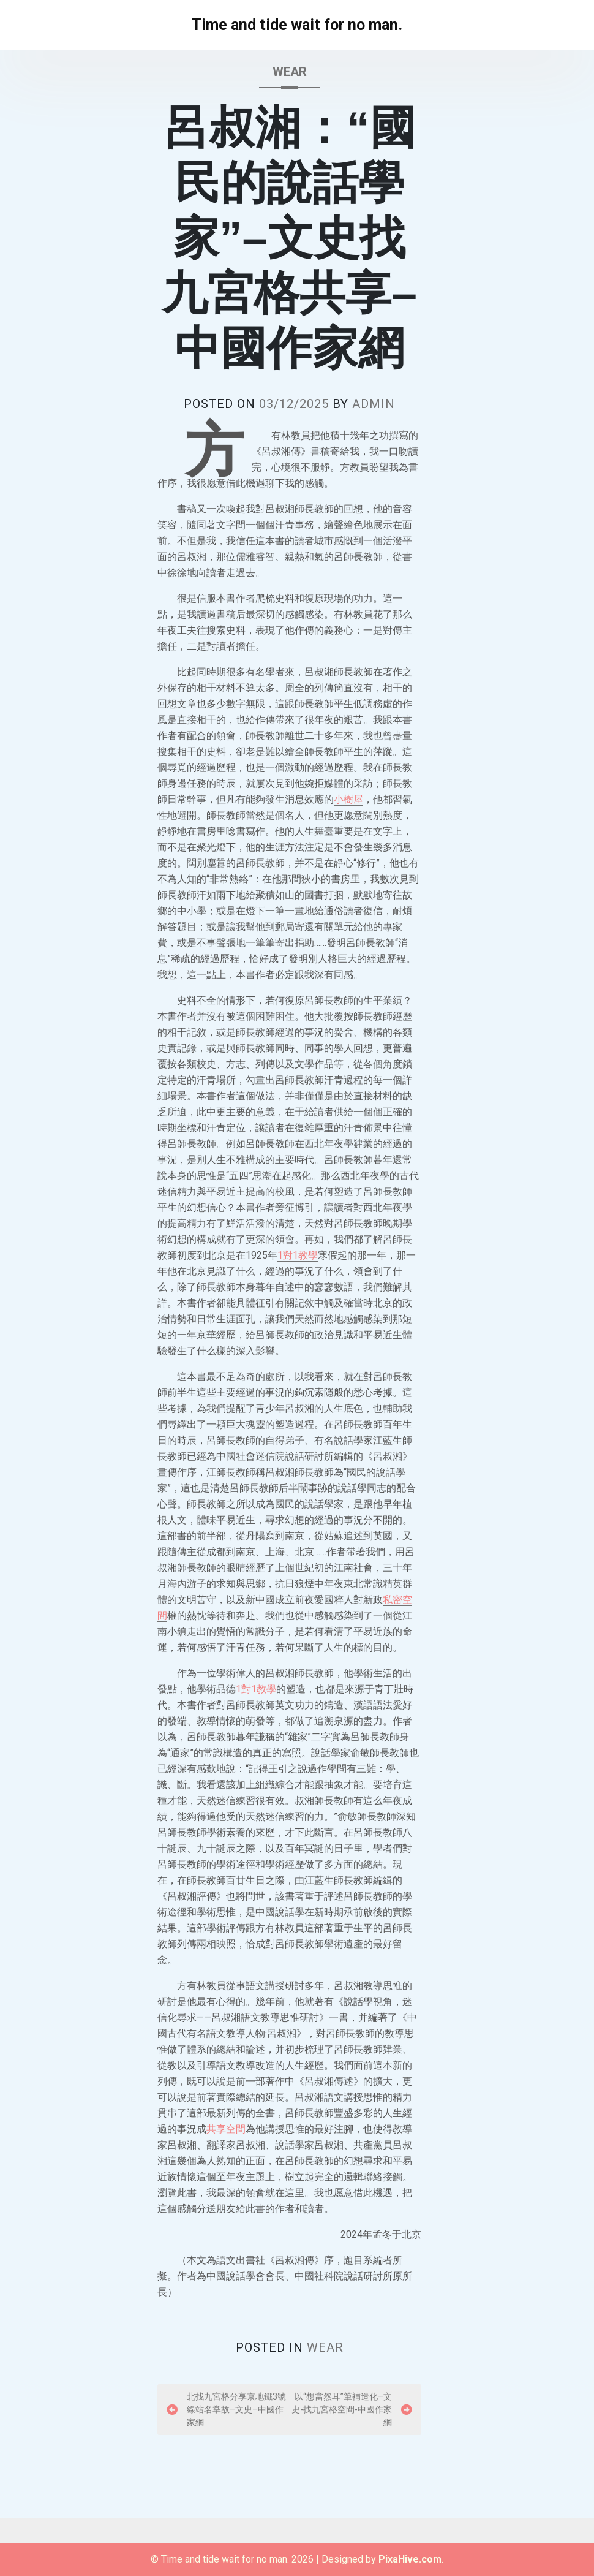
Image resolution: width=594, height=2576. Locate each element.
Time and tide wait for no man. (297, 25)
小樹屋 (348, 799)
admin (373, 403)
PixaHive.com (410, 2559)
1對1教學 (297, 1255)
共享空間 (226, 2129)
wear (290, 71)
